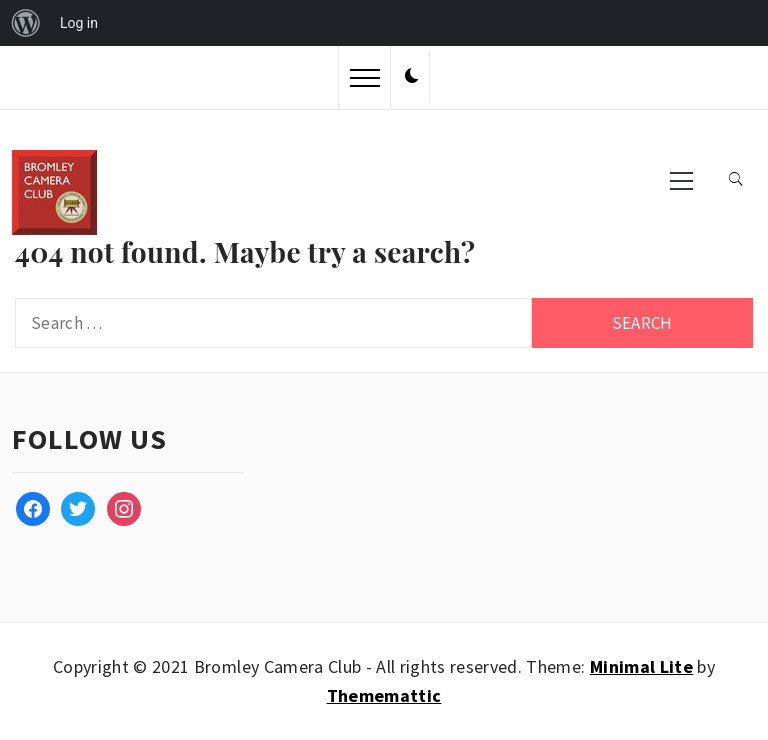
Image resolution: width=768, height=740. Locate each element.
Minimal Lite (641, 666)
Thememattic (384, 695)
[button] (412, 77)
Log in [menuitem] (79, 23)
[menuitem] (26, 23)
